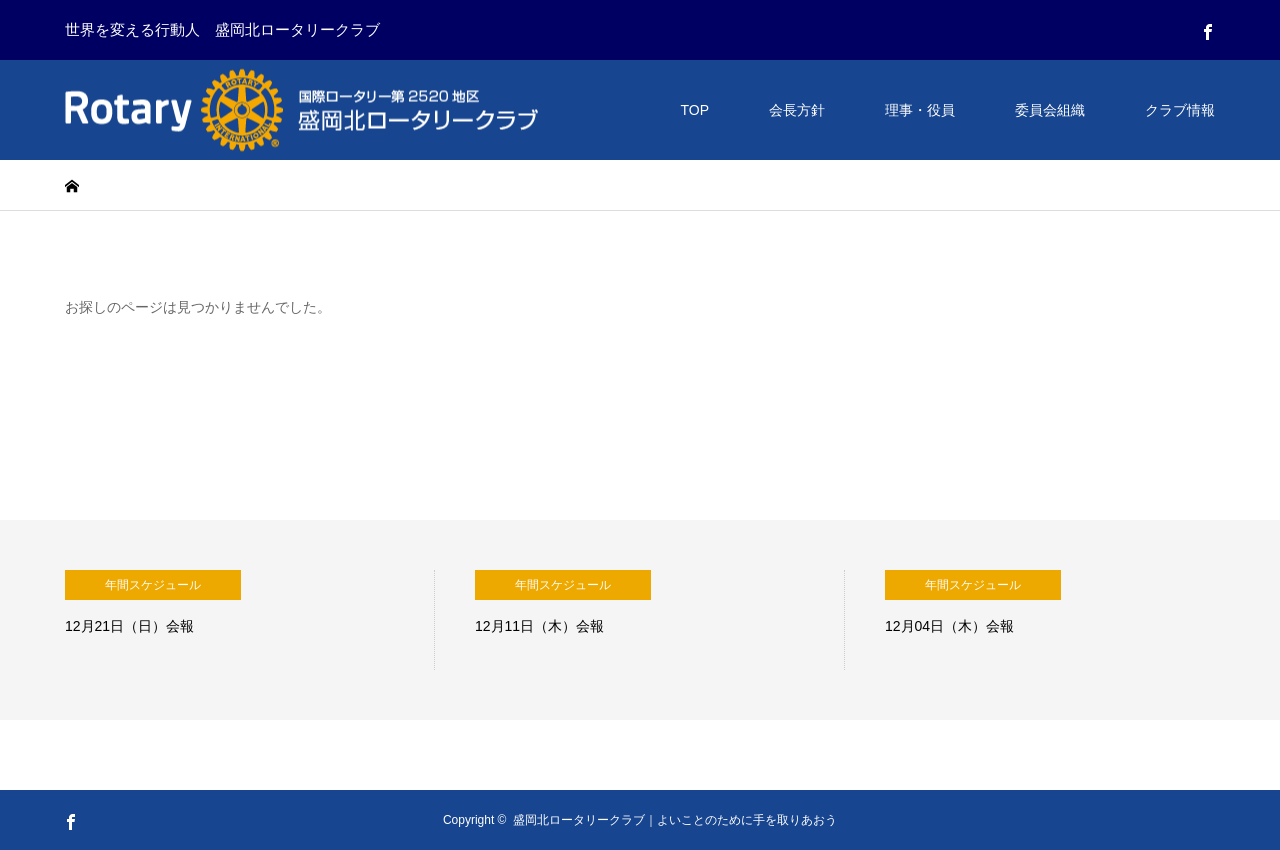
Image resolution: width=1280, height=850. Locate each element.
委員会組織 (1050, 110)
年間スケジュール (153, 585)
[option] (250, 620)
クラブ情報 (1180, 110)
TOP (694, 110)
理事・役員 (920, 110)
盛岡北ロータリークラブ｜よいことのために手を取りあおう (675, 820)
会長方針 (797, 110)
